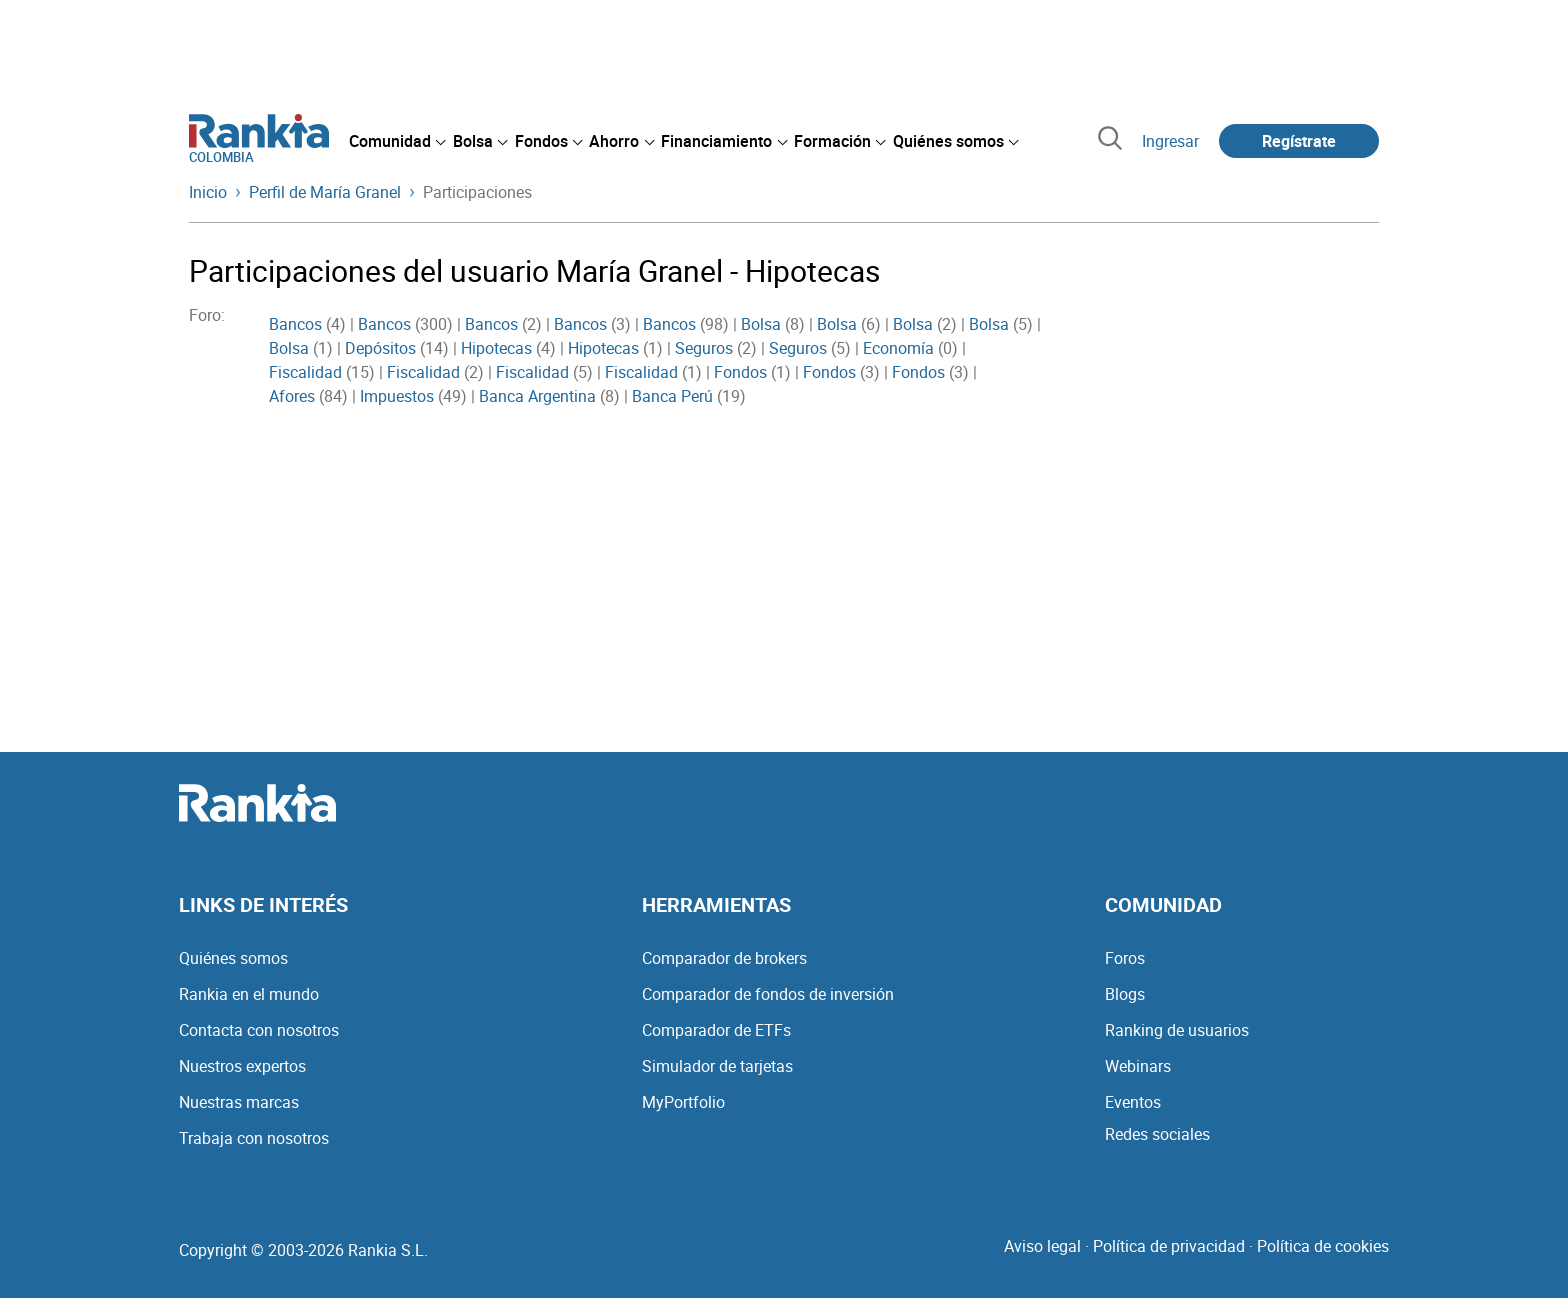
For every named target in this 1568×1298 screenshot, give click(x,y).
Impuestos (397, 396)
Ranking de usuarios (1177, 1030)
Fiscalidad (305, 372)
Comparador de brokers (724, 958)
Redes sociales (1157, 1134)
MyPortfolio (683, 1102)
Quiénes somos (233, 958)
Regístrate (1299, 141)
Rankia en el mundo (249, 994)
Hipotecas (496, 348)
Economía (898, 348)
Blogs (1125, 994)
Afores (292, 396)
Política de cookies (1323, 1246)
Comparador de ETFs (716, 1030)
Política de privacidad (1169, 1246)
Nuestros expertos (242, 1066)
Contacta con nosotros (259, 1030)
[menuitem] (397, 141)
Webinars (1138, 1066)
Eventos (1133, 1102)
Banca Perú (672, 396)
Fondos (740, 372)
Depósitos (380, 348)
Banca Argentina (537, 396)
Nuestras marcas (239, 1102)
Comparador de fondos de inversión (768, 994)
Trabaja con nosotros (254, 1138)
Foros (1125, 958)
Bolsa (761, 324)
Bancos (295, 324)
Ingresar (1170, 141)
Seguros (704, 348)
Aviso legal (1042, 1246)
